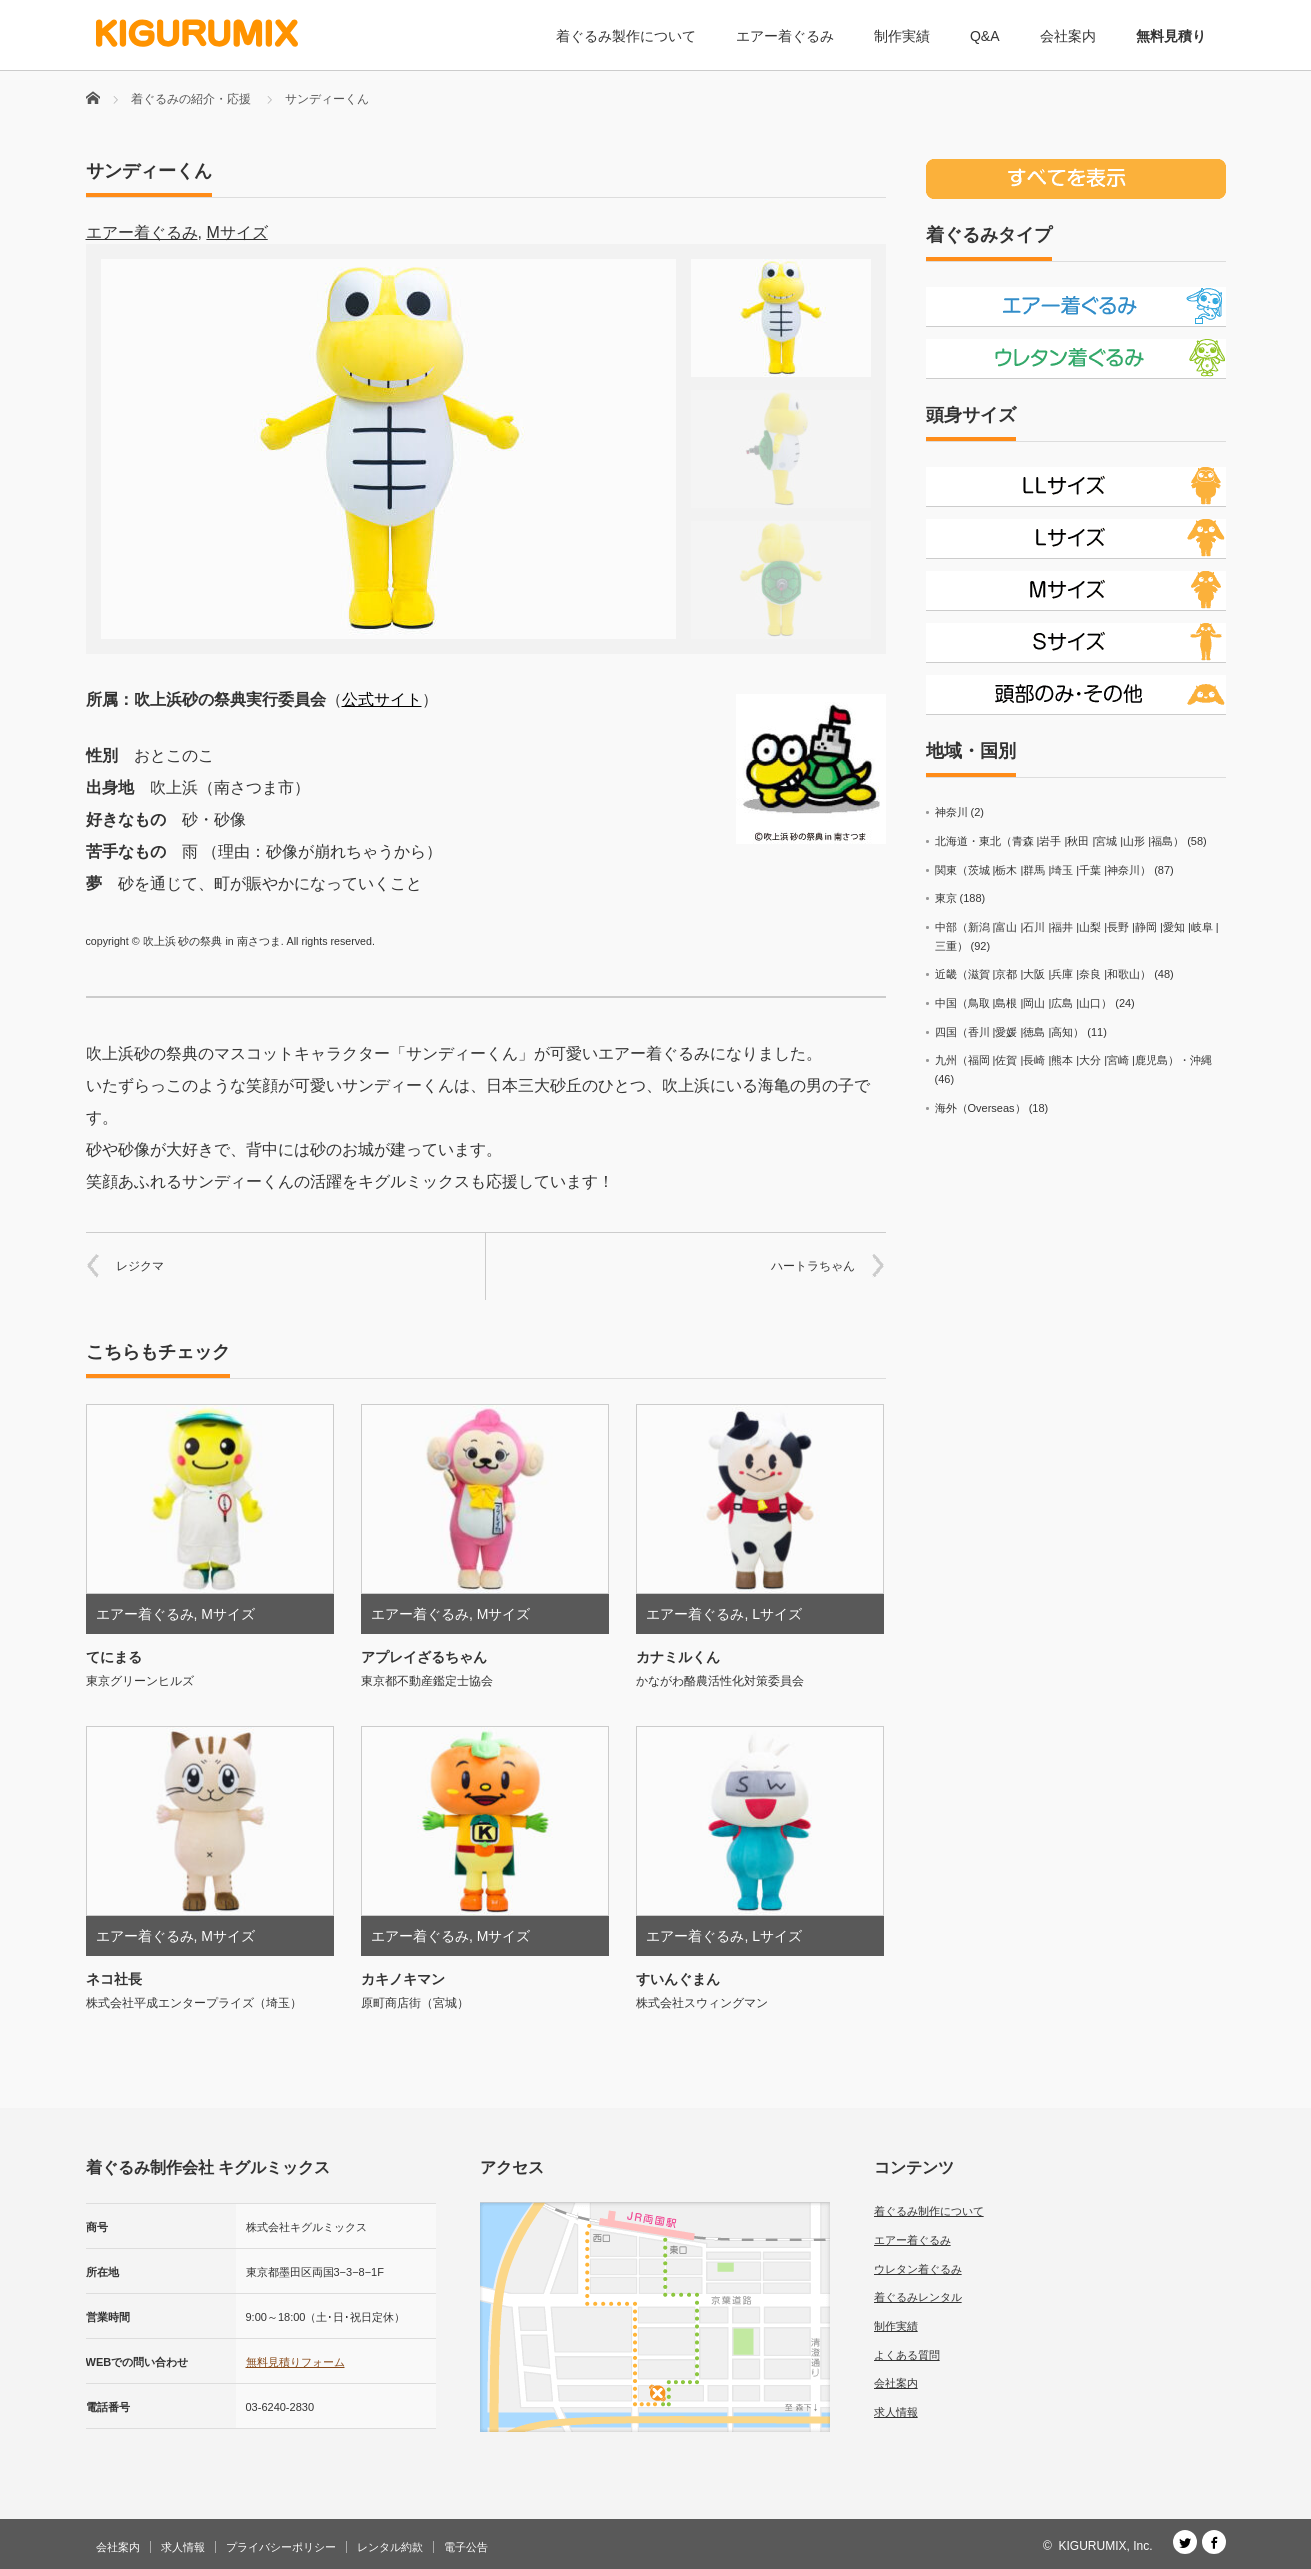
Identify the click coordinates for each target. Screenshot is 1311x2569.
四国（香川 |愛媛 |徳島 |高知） (1010, 1032)
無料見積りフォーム (295, 2362)
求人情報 (896, 2412)
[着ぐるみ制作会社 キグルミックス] (197, 33)
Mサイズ (236, 232)
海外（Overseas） (980, 1108)
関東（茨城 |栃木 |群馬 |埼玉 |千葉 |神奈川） (1043, 870)
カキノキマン (403, 1979)
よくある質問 (907, 2355)
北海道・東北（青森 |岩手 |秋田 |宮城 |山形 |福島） (1060, 841)
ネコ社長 (114, 1979)
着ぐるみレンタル (918, 2297)
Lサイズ (777, 1614)
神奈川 (951, 812)
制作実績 (902, 36)
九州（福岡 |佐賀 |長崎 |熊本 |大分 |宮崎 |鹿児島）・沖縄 (1073, 1060)
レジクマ (140, 1266)
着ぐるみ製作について (626, 36)
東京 (946, 898)
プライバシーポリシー (281, 2547)
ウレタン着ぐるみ (918, 2269)
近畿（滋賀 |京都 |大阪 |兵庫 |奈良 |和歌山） (1043, 974)
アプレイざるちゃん (424, 1657)
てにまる (114, 1657)
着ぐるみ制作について (929, 2211)
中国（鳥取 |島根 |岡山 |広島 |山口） (1024, 1003)
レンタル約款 (390, 2547)
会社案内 (1068, 36)
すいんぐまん (678, 1979)
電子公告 (466, 2547)
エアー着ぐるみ (785, 36)
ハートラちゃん (813, 1266)
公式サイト (382, 699)
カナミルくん (678, 1657)
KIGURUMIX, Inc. (1105, 2546)
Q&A (985, 36)
